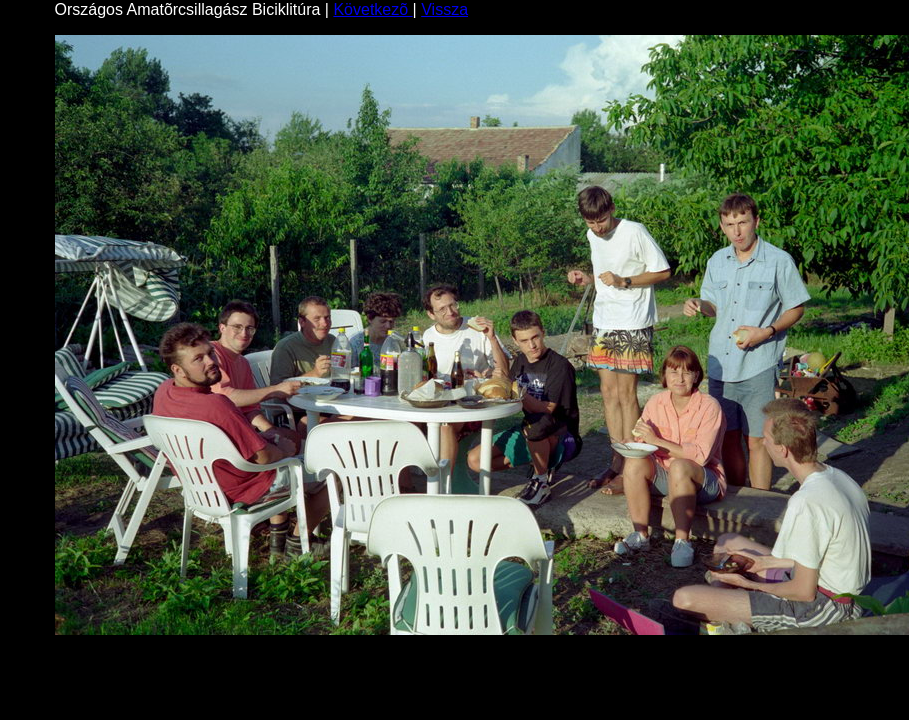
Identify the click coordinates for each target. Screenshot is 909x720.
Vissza (444, 9)
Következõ (372, 9)
